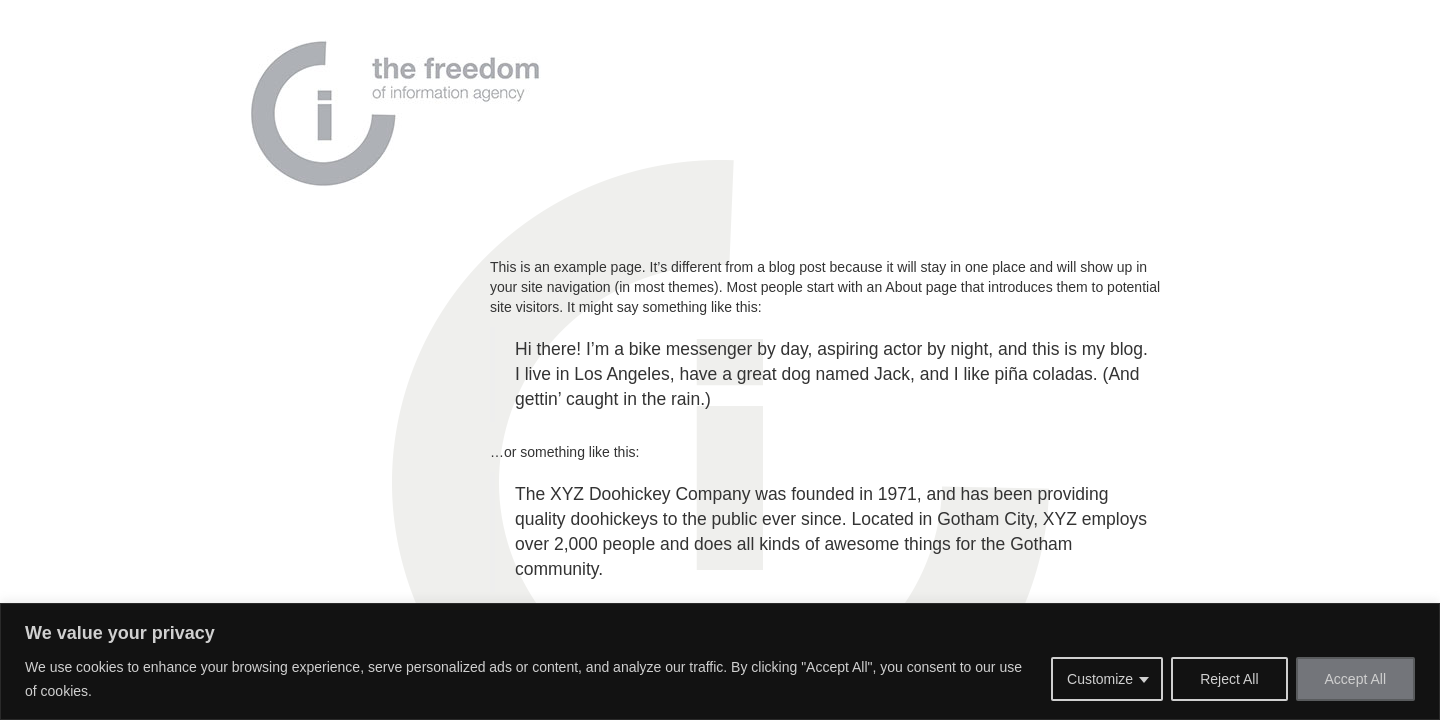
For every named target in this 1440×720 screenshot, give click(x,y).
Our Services (867, 84)
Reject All (1229, 679)
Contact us (971, 84)
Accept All (1355, 679)
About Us (681, 84)
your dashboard (818, 482)
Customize (1100, 679)
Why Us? (768, 84)
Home (603, 84)
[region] (720, 661)
